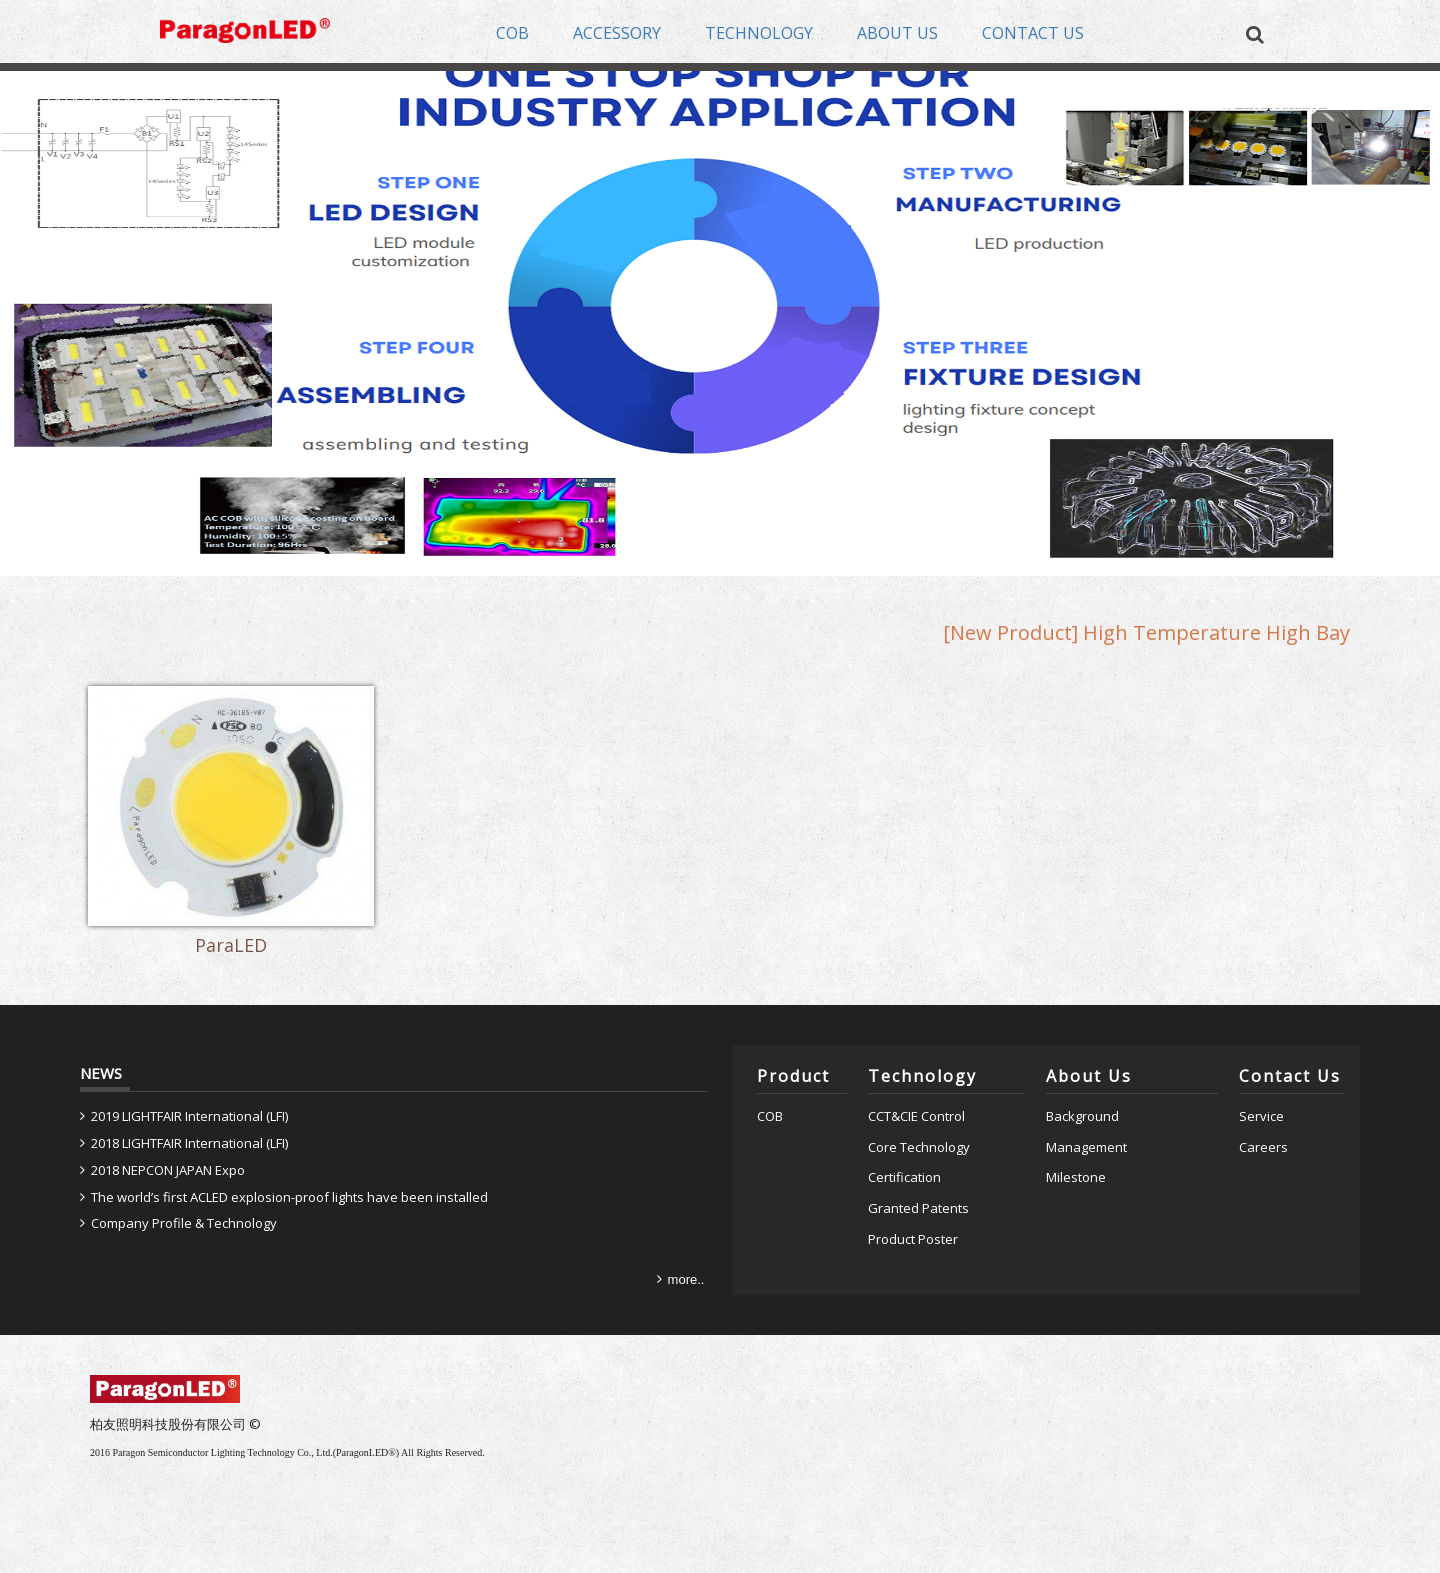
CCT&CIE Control (916, 1116)
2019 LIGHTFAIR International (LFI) (189, 1116)
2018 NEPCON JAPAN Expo (168, 1170)
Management (1086, 1147)
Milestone (1076, 1177)
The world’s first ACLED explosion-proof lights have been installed (289, 1197)
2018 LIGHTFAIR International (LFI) (189, 1143)
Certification (904, 1177)
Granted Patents (918, 1208)
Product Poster (913, 1239)
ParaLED (231, 950)
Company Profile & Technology (184, 1223)
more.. (686, 1279)
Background (1082, 1116)
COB (770, 1116)
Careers (1263, 1147)
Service (1261, 1116)
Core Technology (919, 1147)
